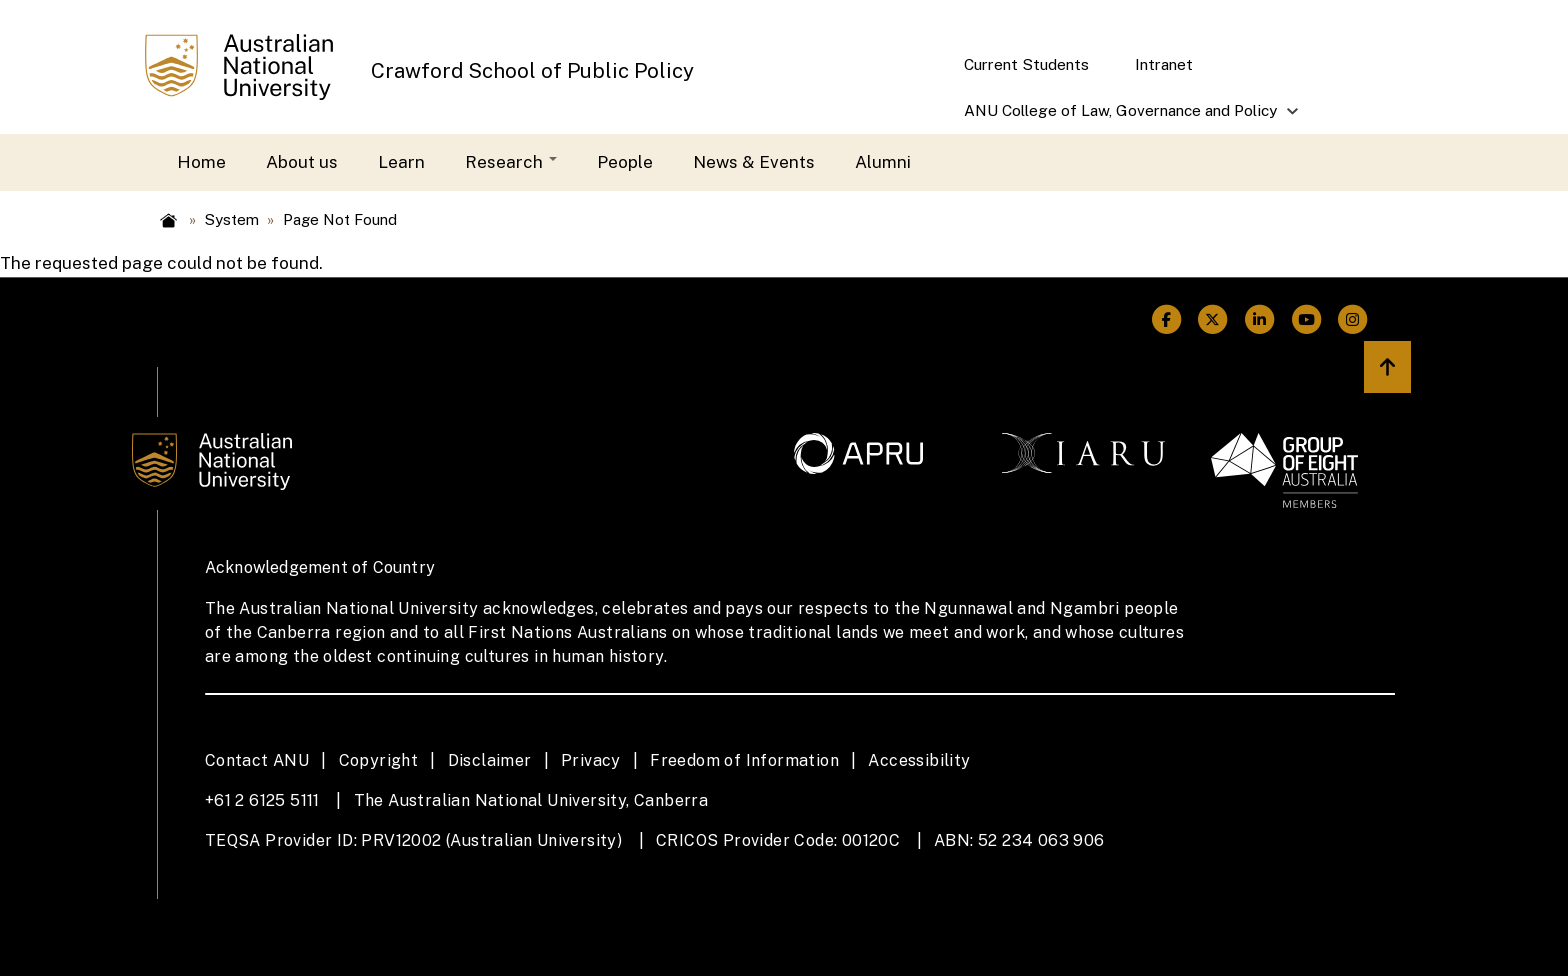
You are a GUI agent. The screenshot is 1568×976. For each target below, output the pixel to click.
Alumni (883, 162)
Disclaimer (490, 760)
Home (201, 162)
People (625, 162)
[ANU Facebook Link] (1166, 319)
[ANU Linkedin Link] (1259, 319)
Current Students (1026, 64)
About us (302, 162)
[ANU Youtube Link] (1306, 319)
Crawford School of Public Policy (532, 71)
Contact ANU (257, 760)
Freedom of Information (744, 760)
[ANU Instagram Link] (1353, 319)
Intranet (1164, 64)
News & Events (754, 162)
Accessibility (919, 760)
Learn (401, 162)
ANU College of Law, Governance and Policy (1122, 117)
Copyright (379, 760)
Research (511, 162)
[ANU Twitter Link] (1213, 319)
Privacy (591, 760)
